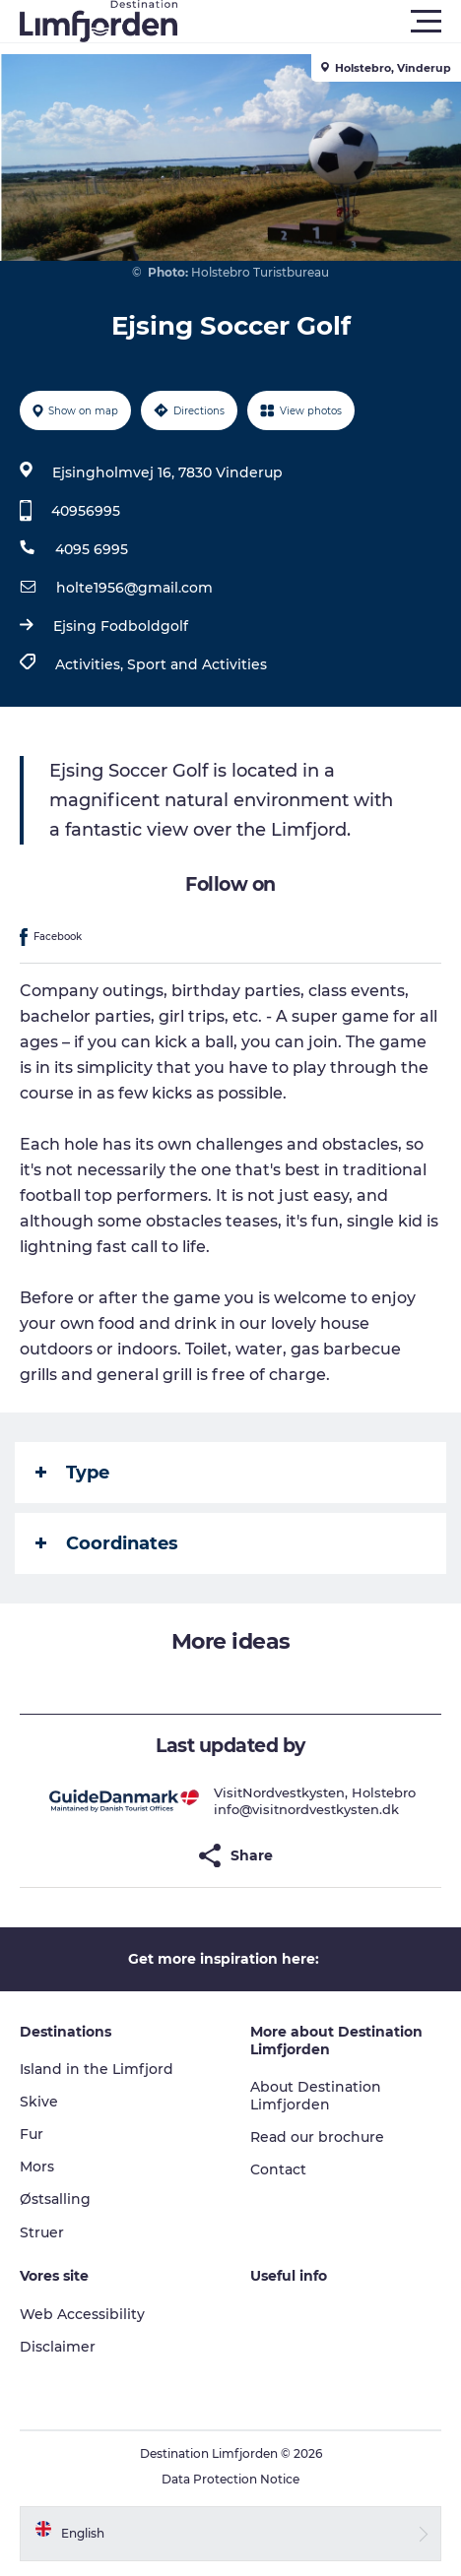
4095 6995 (91, 549)
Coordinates (106, 1543)
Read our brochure (317, 2137)
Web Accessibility (82, 2314)
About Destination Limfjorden (315, 2095)
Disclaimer (58, 2347)
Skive (39, 2101)
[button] (319, 21)
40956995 (85, 511)
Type (72, 1472)
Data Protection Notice (230, 2479)
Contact (278, 2169)
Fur (31, 2134)
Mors (37, 2166)
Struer (42, 2232)
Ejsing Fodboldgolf (120, 626)
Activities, (91, 664)
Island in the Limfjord (96, 2069)
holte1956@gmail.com (134, 588)
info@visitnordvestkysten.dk (306, 1809)
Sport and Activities (197, 664)
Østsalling (55, 2199)
